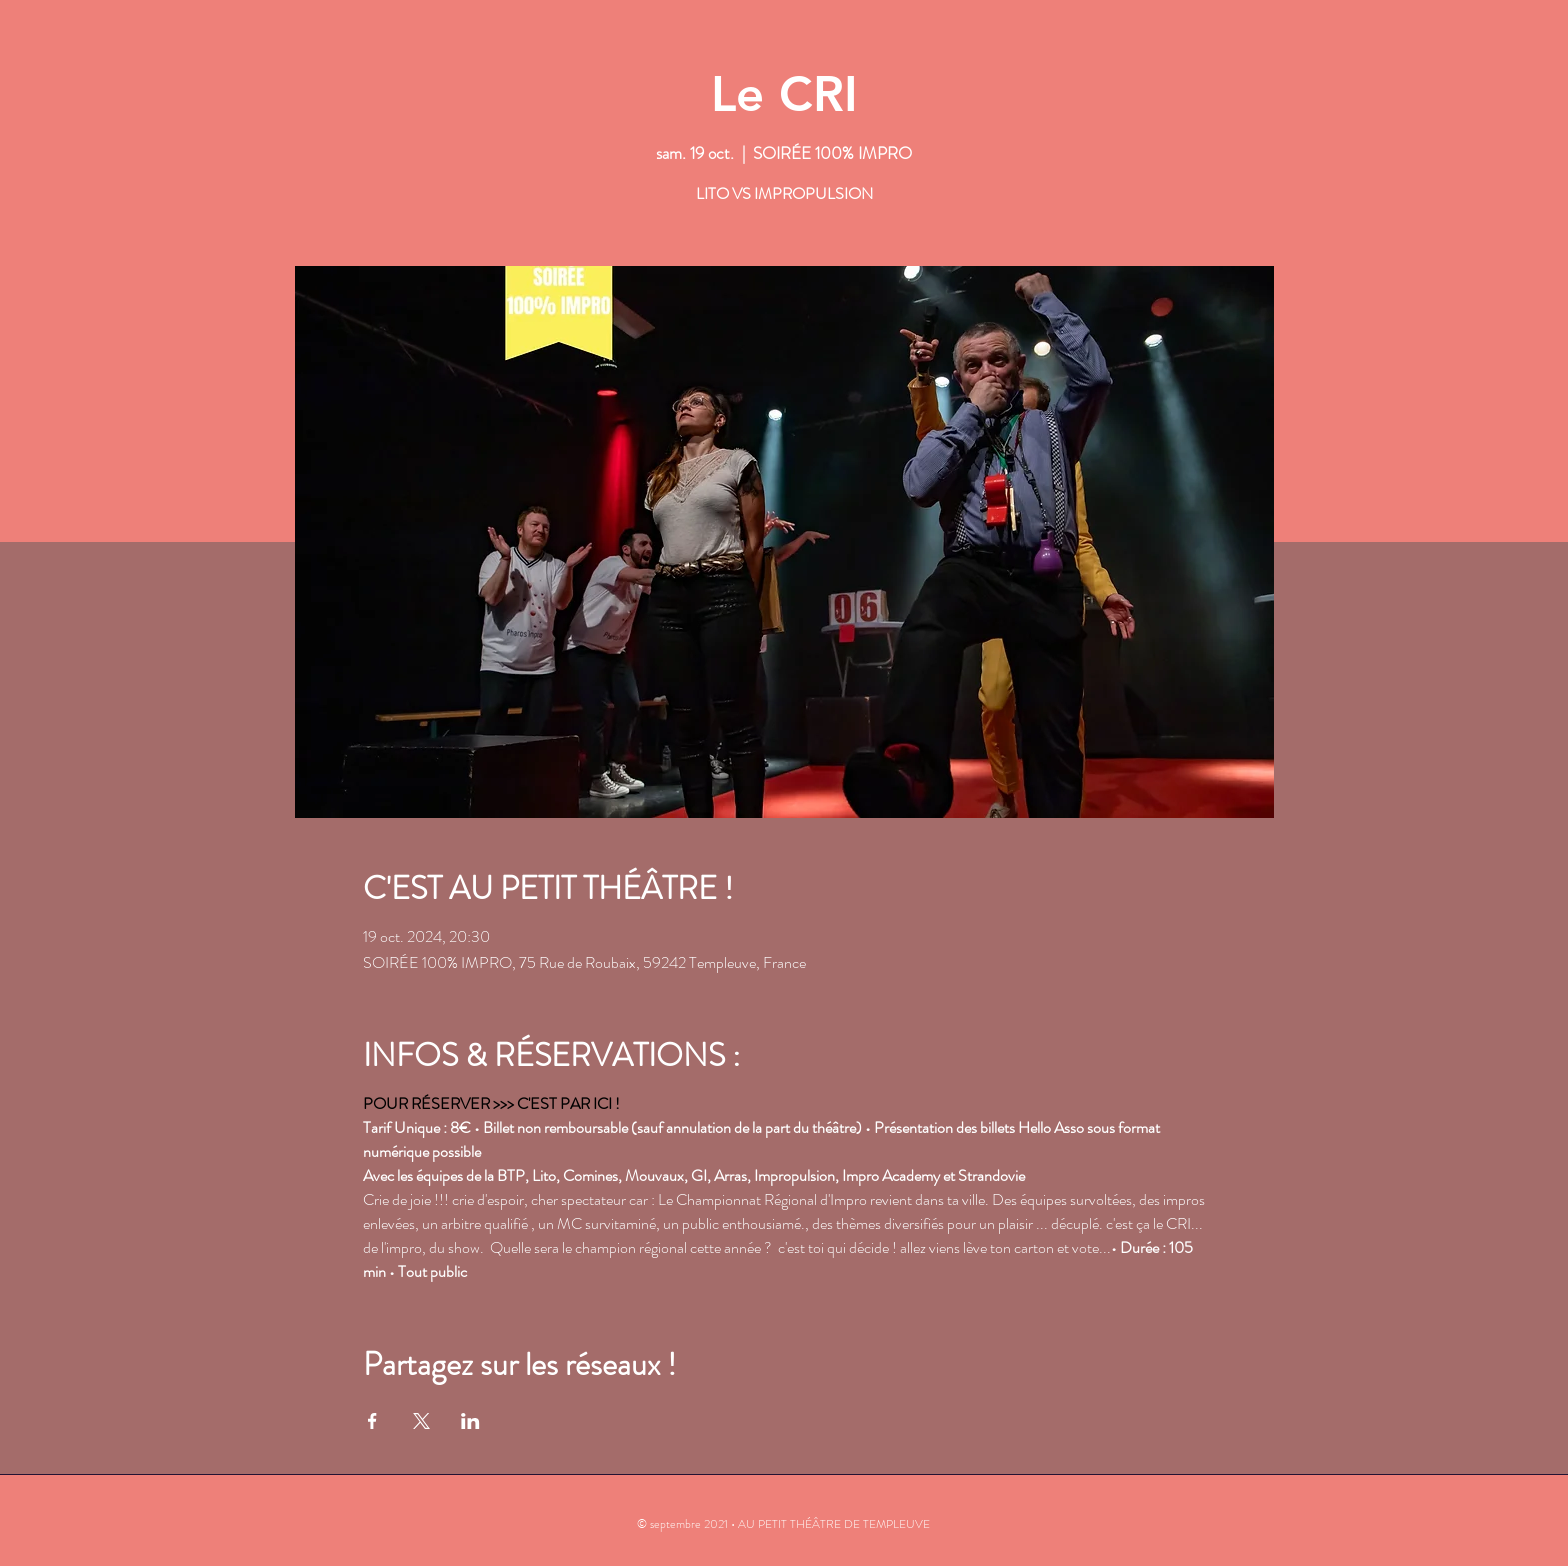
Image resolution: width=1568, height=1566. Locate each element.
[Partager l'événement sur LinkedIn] (470, 1421)
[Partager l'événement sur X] (421, 1421)
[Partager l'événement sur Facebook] (372, 1421)
